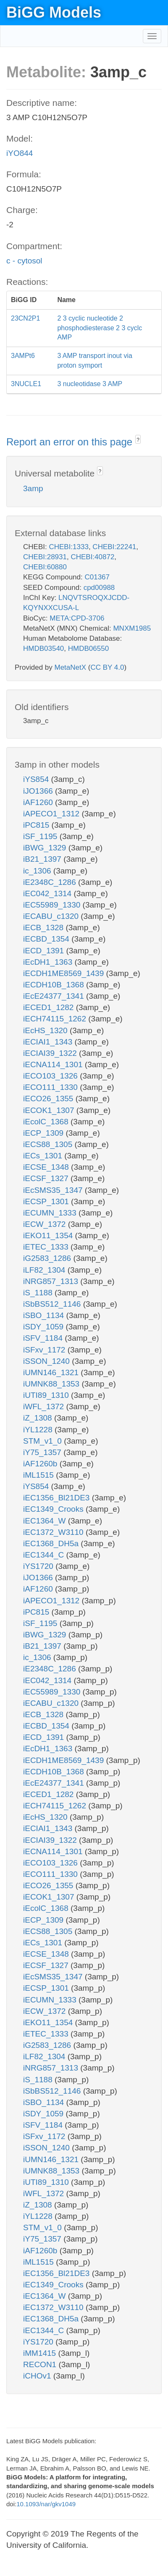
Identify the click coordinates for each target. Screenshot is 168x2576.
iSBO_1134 (44, 1315)
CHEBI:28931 (45, 557)
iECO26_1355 (49, 1098)
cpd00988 (99, 588)
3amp (33, 488)
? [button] (137, 440)
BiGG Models (53, 12)
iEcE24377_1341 (54, 996)
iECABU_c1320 (52, 916)
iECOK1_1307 (49, 1110)
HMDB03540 (43, 649)
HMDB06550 (88, 649)
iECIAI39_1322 (51, 1053)
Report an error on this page (70, 441)
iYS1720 (39, 1566)
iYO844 (19, 153)
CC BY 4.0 (107, 667)
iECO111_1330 (51, 1087)
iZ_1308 (38, 1417)
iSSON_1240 (47, 1361)
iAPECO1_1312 (52, 813)
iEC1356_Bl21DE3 (57, 1497)
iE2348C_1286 (50, 882)
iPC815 (37, 825)
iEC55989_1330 (53, 904)
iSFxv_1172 (45, 1349)
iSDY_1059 (44, 1326)
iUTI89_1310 (47, 1395)
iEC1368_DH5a (52, 1543)
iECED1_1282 (49, 1007)
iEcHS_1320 (46, 1030)
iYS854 (37, 779)
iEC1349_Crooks (54, 1509)
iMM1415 (40, 2353)
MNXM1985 (132, 628)
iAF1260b (41, 1463)
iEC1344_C (44, 1554)
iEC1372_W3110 (54, 1532)
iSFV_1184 (44, 1338)
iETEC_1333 (47, 1246)
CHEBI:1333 (69, 547)
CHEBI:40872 (92, 557)
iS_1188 (39, 1292)
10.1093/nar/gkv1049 (46, 2504)
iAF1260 (39, 802)
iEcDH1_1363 (49, 962)
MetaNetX (71, 667)
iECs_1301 (43, 1155)
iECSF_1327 (47, 1178)
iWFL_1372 (44, 1406)
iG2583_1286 (48, 1258)
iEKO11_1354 (49, 1235)
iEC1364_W (45, 1520)
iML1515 (39, 1475)
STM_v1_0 (43, 1441)
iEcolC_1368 (47, 1121)
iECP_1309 (44, 1133)
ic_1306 (38, 870)
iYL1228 (39, 1429)
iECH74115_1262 (55, 1018)
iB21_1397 (43, 859)
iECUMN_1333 (51, 1212)
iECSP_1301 (47, 1201)
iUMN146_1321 (52, 1372)
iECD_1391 (44, 950)
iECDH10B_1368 (54, 984)
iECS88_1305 (49, 1144)
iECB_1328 (44, 927)
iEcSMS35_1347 (54, 1190)
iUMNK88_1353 (52, 1383)
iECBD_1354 (47, 938)
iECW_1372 (45, 1224)
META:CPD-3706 (77, 618)
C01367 (97, 577)
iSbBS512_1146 (53, 1304)
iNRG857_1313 (51, 1281)
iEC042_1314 (48, 893)
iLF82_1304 (45, 1270)
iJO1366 (39, 791)
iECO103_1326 (51, 1075)
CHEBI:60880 (45, 567)
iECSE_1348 (47, 1167)
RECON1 (40, 2364)
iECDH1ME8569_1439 (64, 973)
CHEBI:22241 (114, 547)
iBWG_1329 (45, 847)
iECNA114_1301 (54, 1064)
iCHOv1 (38, 2375)
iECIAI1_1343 (49, 1041)
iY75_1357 (43, 1452)
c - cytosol (24, 260)
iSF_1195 (41, 836)
